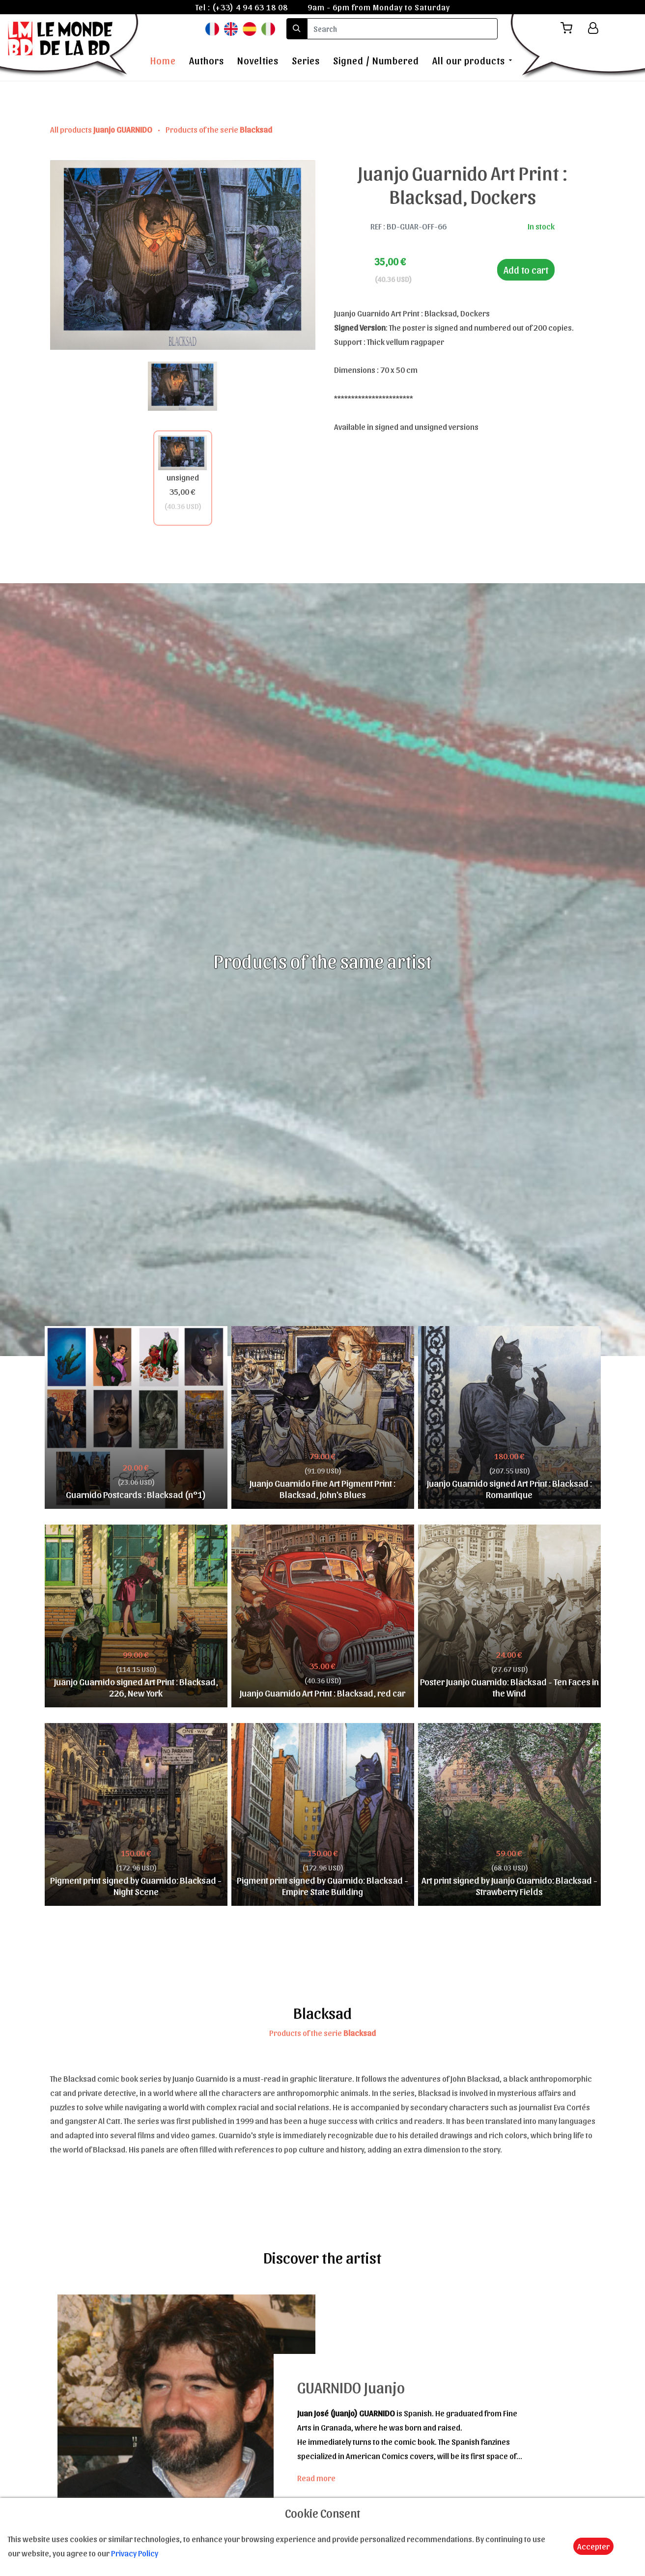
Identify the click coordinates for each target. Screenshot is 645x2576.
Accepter (593, 2546)
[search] (402, 28)
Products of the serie (219, 129)
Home (163, 60)
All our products (468, 60)
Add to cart (526, 270)
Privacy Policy (134, 2553)
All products (102, 129)
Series (306, 60)
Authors (206, 60)
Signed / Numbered (376, 60)
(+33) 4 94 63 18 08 (250, 7)
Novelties (258, 60)
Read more (316, 2478)
